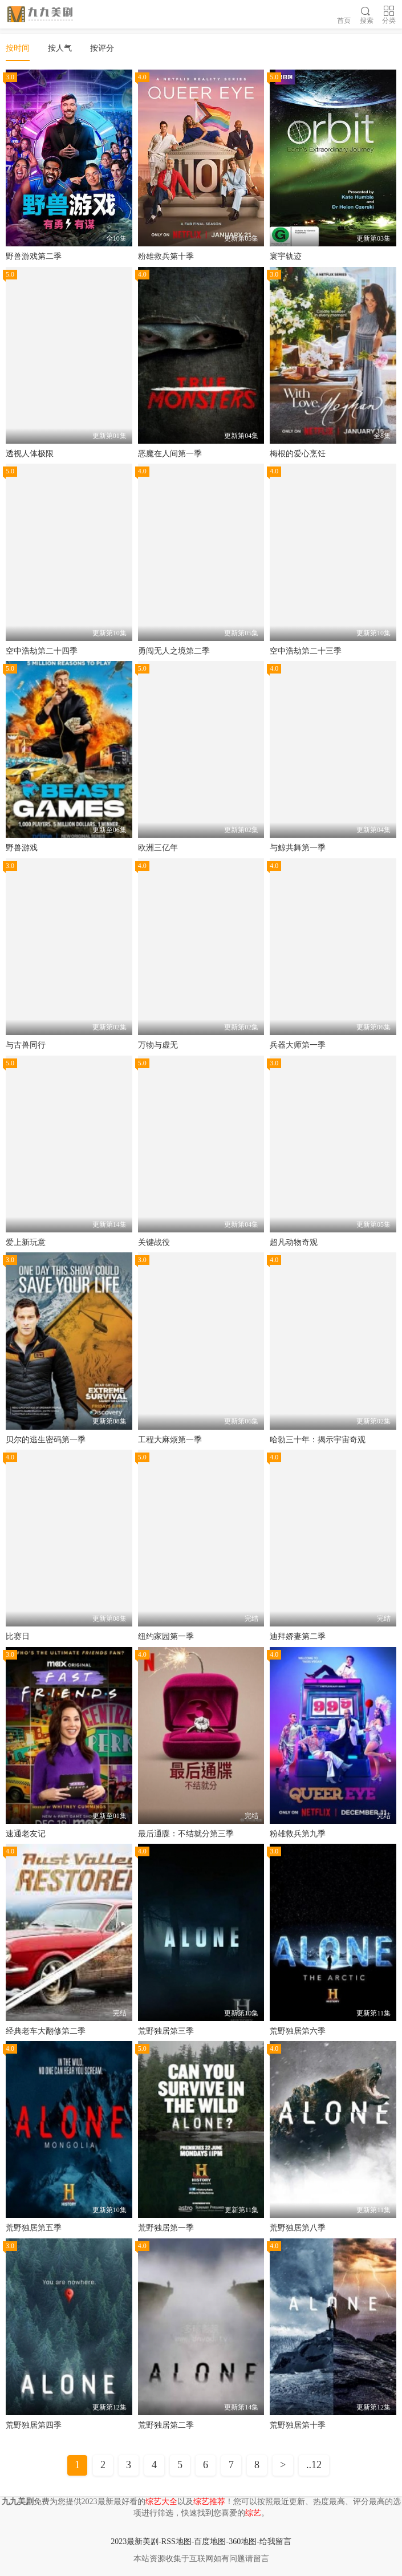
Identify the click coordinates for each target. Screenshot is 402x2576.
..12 (314, 2464)
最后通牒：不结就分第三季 (186, 1833)
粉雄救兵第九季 (298, 1833)
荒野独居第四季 (34, 2425)
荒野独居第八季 (298, 2228)
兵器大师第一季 (298, 1045)
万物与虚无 (158, 1045)
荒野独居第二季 (166, 2425)
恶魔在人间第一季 (170, 453)
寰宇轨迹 (286, 256)
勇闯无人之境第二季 (174, 651)
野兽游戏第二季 (34, 256)
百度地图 (210, 2541)
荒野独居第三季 (166, 2031)
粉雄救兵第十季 (166, 256)
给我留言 (275, 2541)
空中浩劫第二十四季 (42, 651)
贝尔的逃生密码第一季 (46, 1439)
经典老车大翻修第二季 (46, 2031)
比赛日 (18, 1636)
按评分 (102, 48)
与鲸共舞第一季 (298, 847)
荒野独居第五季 (34, 2228)
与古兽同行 (26, 1045)
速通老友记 (26, 1833)
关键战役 (154, 1242)
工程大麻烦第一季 (170, 1439)
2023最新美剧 (135, 2541)
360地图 (243, 2541)
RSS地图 (176, 2541)
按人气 (60, 48)
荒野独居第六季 (298, 2031)
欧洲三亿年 (158, 847)
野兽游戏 (22, 847)
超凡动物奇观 (294, 1242)
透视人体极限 (30, 453)
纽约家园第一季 (166, 1636)
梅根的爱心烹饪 (298, 453)
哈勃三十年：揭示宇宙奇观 (318, 1439)
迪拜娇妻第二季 (298, 1636)
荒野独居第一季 (166, 2228)
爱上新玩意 (26, 1242)
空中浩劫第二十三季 (306, 651)
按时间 (18, 48)
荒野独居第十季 (298, 2425)
